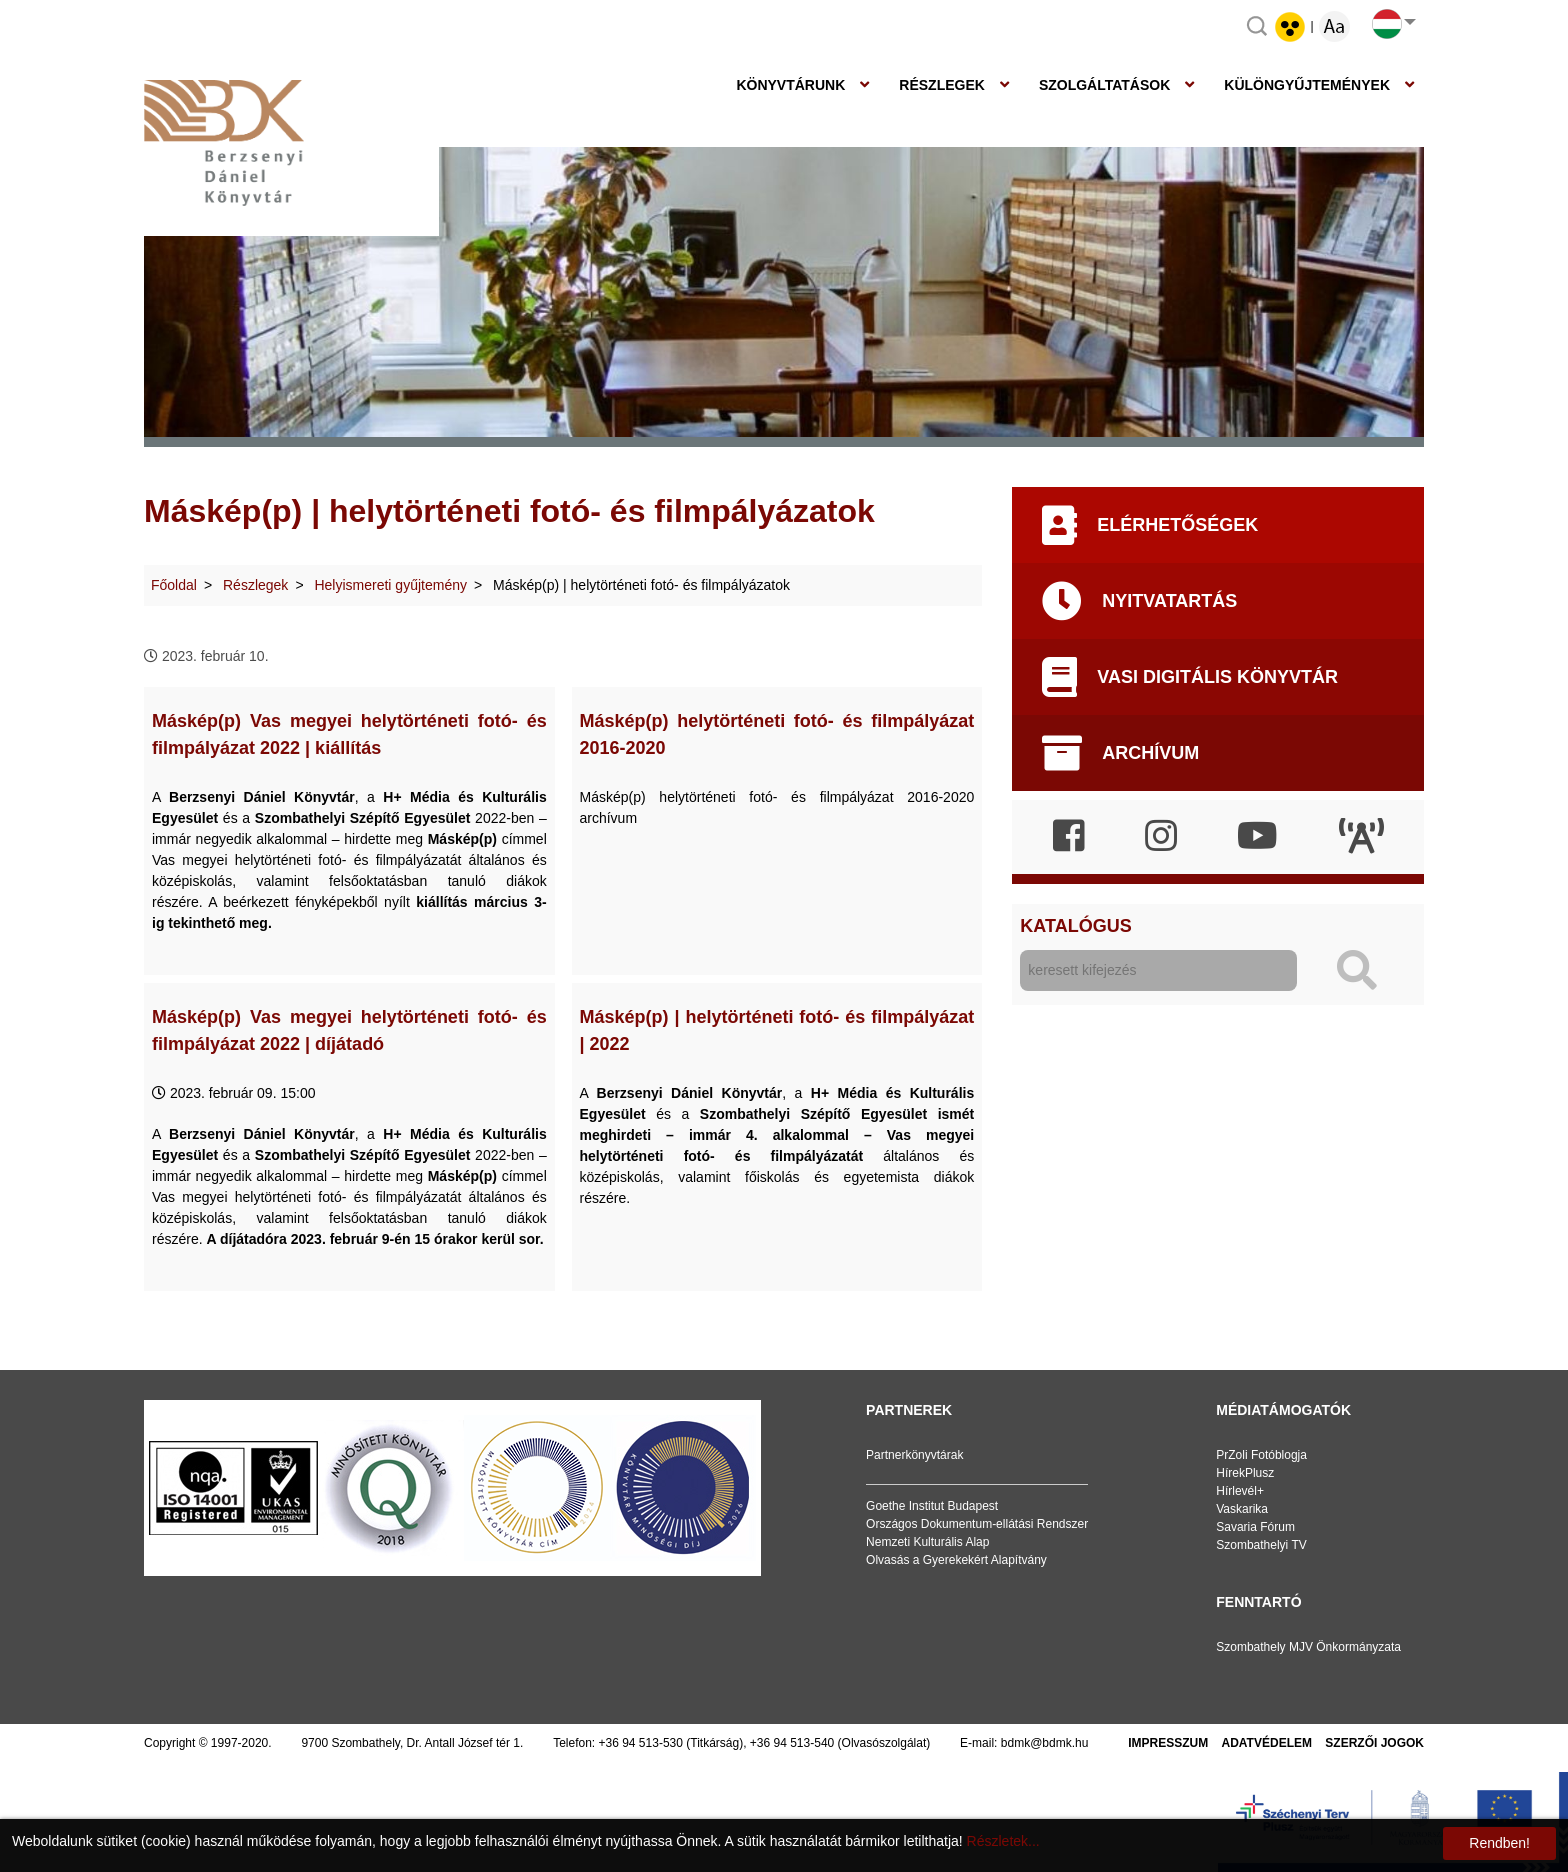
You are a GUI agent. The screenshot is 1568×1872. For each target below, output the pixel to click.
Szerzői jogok (1374, 1743)
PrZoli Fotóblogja (1261, 1455)
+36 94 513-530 (641, 1743)
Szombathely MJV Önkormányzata (1308, 1647)
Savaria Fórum (1255, 1527)
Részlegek (942, 85)
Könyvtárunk (790, 85)
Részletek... (1003, 1841)
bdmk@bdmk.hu (1045, 1743)
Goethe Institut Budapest (932, 1506)
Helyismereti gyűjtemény (390, 585)
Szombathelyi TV (1261, 1545)
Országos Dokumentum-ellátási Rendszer (977, 1524)
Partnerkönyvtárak (914, 1455)
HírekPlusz (1245, 1473)
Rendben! (1499, 1843)
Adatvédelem (1267, 1743)
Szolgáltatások (1104, 85)
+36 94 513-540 (792, 1743)
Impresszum (1168, 1743)
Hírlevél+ (1240, 1491)
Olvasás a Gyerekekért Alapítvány (956, 1560)
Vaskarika (1242, 1509)
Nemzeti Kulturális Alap (927, 1542)
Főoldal (174, 585)
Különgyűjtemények (1307, 85)
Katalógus (1075, 926)
